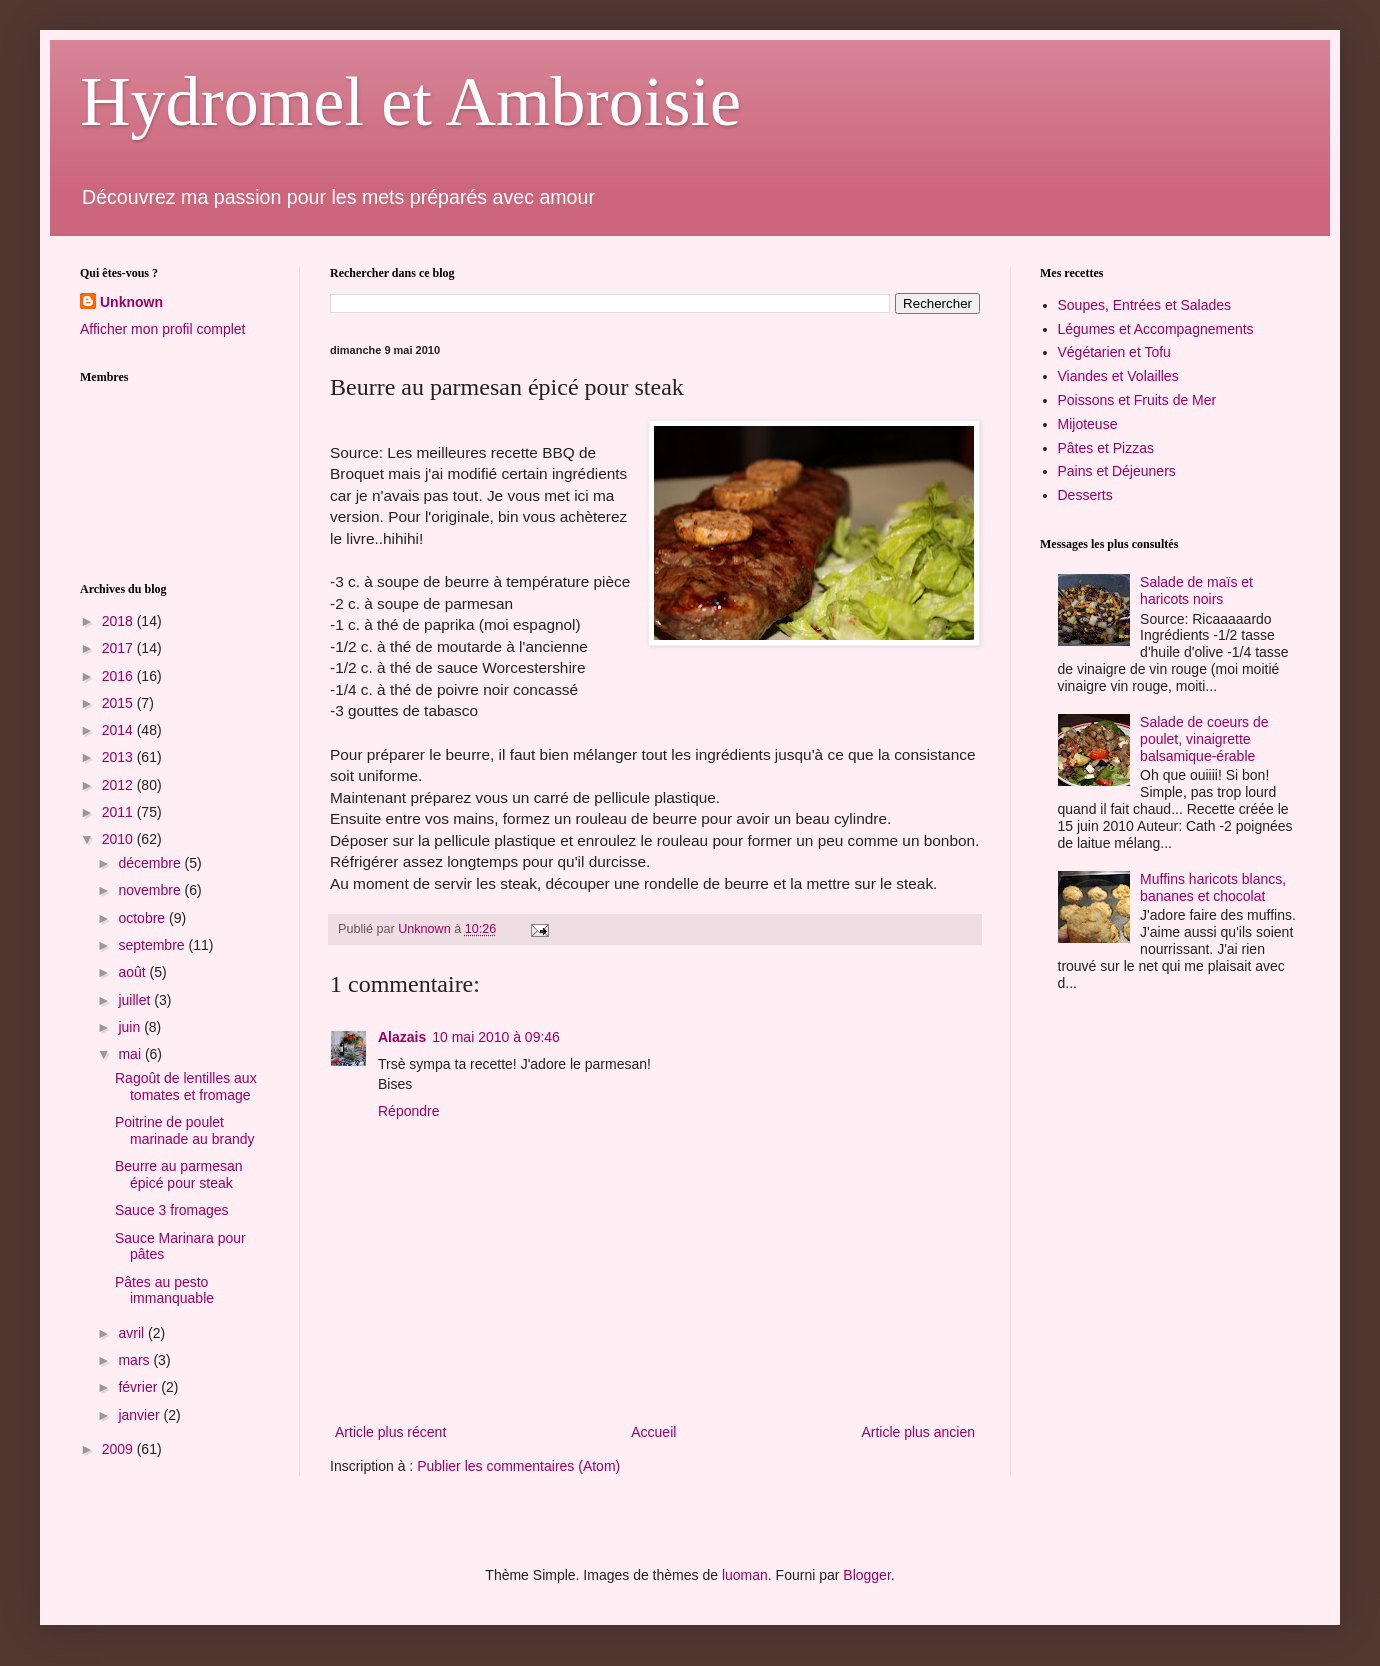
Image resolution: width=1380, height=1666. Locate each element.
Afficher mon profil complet (162, 329)
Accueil (653, 1432)
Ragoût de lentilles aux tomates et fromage (186, 1086)
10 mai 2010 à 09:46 (496, 1037)
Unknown (131, 302)
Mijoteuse (1088, 424)
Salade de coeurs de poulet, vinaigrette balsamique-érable (1204, 739)
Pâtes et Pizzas (1106, 448)
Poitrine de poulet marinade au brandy (185, 1130)
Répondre (409, 1111)
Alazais (402, 1037)
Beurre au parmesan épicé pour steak (179, 1174)
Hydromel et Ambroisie (410, 101)
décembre (151, 863)
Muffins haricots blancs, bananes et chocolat (1213, 887)
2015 (119, 703)
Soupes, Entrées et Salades (1145, 305)
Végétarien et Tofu (1114, 352)
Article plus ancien (918, 1432)
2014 (119, 730)
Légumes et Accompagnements (1156, 329)
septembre (153, 945)
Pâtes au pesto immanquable (164, 1290)
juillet (136, 1000)
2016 (119, 676)
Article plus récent (390, 1432)
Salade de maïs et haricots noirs (1196, 590)
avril (133, 1333)
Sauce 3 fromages (172, 1210)
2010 (119, 839)
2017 (119, 648)
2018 (119, 621)
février (139, 1387)
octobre (143, 918)
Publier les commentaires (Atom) (518, 1466)
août (133, 972)
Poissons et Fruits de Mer (1137, 400)
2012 (119, 785)
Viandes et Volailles (1118, 376)
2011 (119, 812)
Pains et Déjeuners (1117, 471)
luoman (745, 1575)
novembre (151, 890)
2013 (119, 757)
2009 (119, 1449)
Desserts (1085, 495)
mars (135, 1360)
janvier (140, 1415)
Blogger (866, 1575)
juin (131, 1027)
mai (131, 1054)
